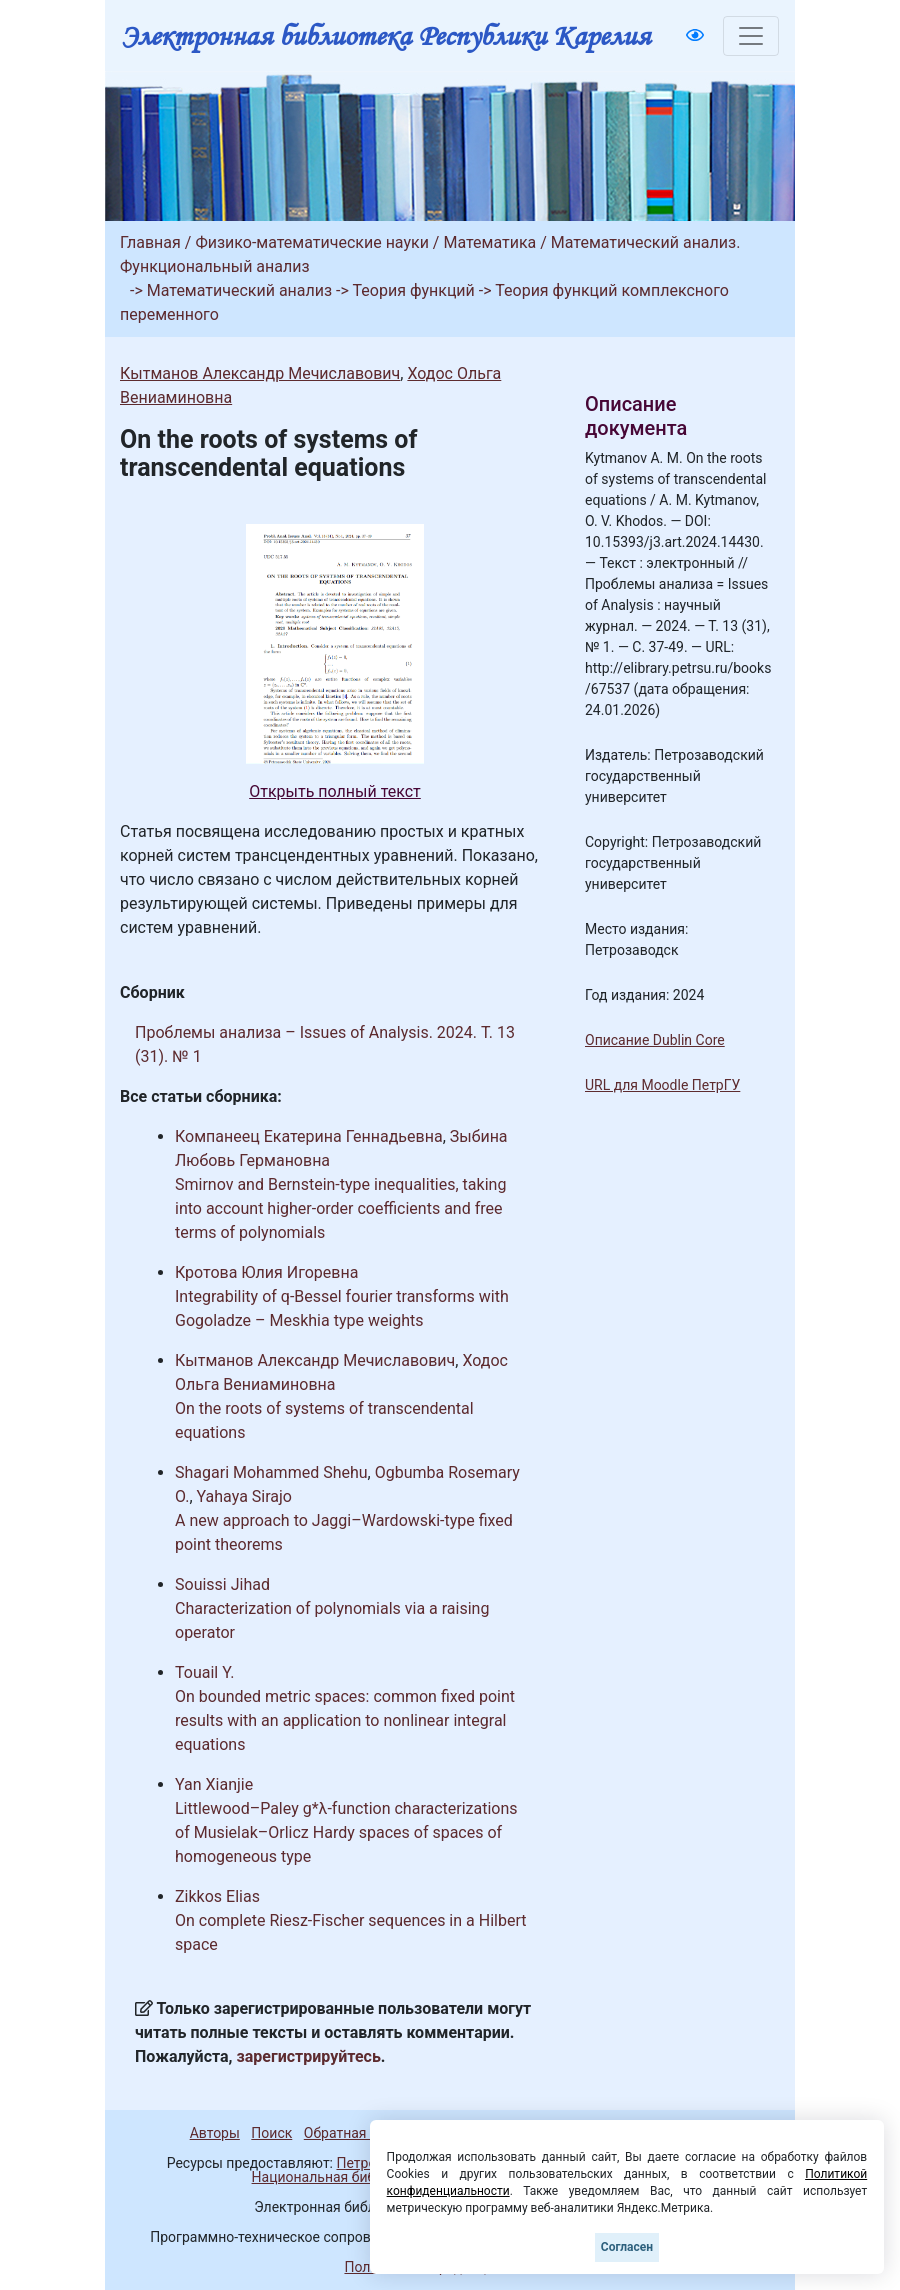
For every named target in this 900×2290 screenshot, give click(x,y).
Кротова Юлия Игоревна (266, 1272)
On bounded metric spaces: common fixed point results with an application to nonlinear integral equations (345, 1720)
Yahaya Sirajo (244, 1496)
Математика (489, 242)
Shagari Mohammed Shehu (271, 1472)
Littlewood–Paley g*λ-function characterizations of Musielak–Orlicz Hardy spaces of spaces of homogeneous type (346, 1832)
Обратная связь (356, 2133)
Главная (150, 242)
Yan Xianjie (214, 1784)
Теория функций (414, 290)
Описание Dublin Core (655, 1040)
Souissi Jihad (222, 1584)
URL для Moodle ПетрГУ (662, 1085)
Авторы (215, 2133)
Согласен (627, 2247)
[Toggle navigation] (751, 36)
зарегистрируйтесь (309, 2056)
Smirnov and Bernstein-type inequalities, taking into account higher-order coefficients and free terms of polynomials (340, 1208)
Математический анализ (239, 290)
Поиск (271, 2133)
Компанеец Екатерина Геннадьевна (309, 1136)
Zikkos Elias (217, 1896)
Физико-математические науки (312, 242)
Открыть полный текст (335, 791)
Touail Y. (204, 1672)
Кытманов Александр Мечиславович (260, 373)
